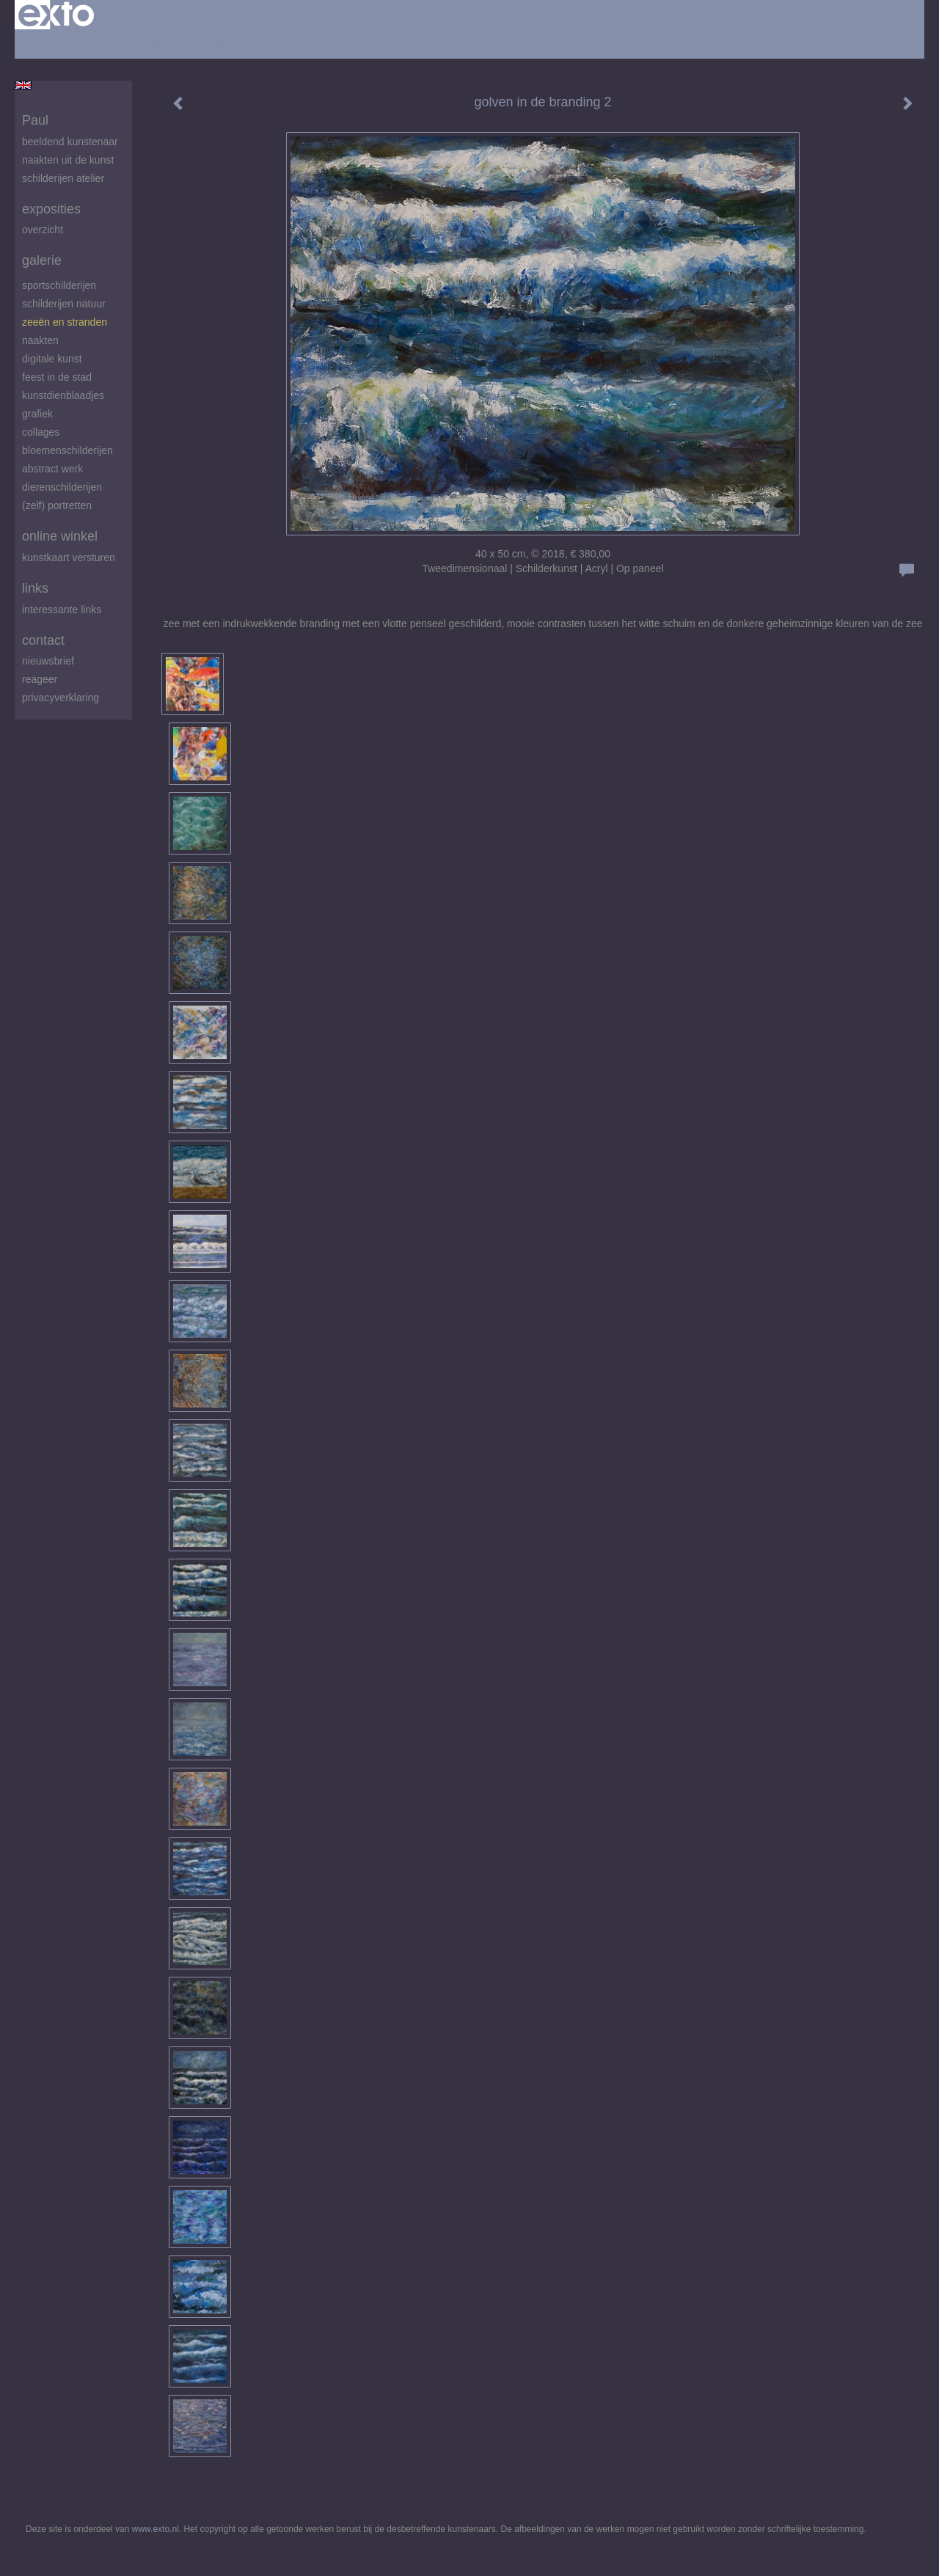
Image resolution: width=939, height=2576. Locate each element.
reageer (39, 679)
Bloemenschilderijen (67, 450)
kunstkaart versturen (68, 557)
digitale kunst (52, 359)
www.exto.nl (155, 2529)
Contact (43, 640)
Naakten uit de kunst (68, 160)
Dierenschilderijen (62, 487)
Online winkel (60, 536)
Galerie (42, 260)
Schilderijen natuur (64, 304)
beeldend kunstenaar (70, 141)
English (23, 85)
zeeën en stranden (64, 322)
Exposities (51, 209)
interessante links (61, 609)
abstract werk (52, 469)
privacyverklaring (60, 697)
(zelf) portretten (57, 505)
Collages (40, 432)
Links (35, 588)
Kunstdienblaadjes (63, 395)
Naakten (40, 340)
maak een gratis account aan (158, 44)
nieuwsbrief (48, 661)
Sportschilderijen (59, 285)
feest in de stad (57, 377)
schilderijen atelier (63, 178)
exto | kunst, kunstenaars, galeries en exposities (56, 14)
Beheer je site (46, 44)
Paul (35, 120)
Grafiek (37, 414)
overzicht (42, 229)
